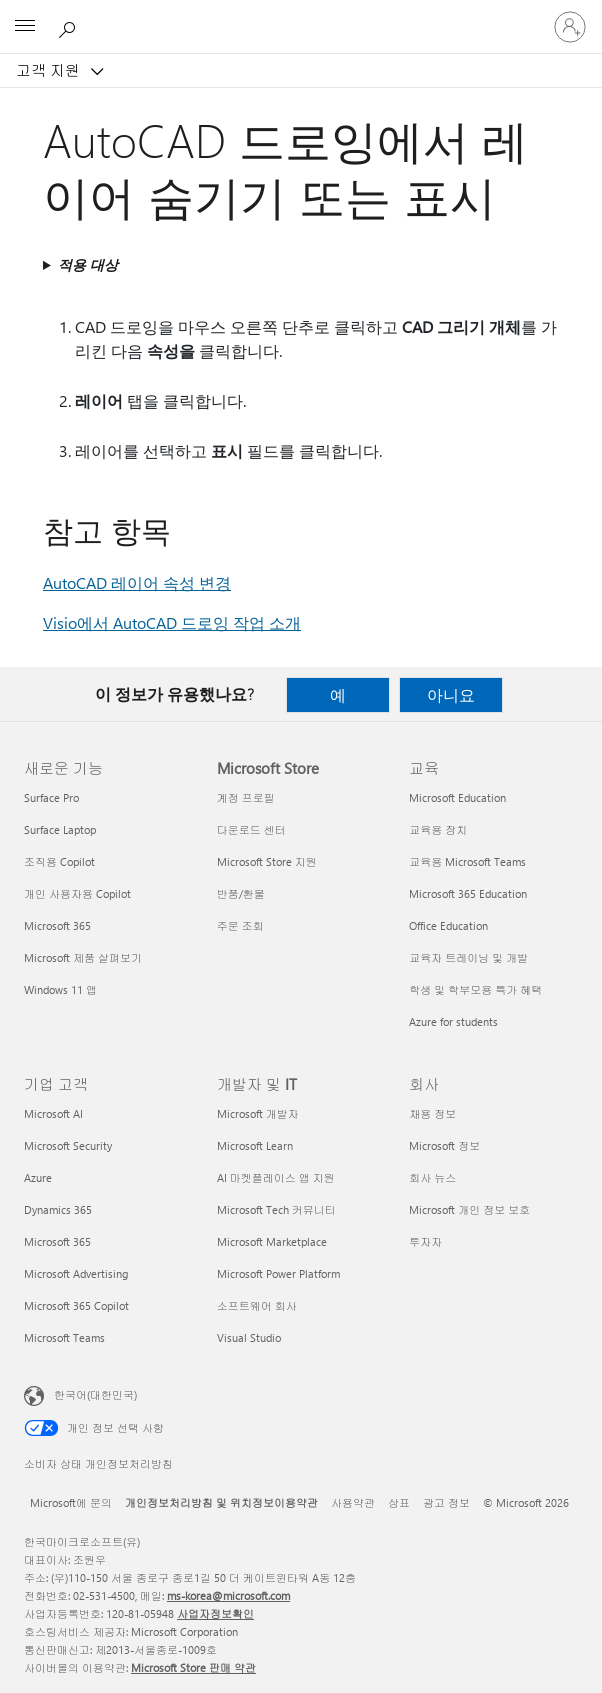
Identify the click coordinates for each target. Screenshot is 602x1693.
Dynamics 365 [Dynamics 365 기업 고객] (58, 1209)
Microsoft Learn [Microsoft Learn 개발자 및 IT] (255, 1145)
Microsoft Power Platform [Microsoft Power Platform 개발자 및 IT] (278, 1273)
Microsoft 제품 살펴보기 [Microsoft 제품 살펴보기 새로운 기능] (83, 957)
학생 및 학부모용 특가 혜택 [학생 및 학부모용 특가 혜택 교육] (475, 989)
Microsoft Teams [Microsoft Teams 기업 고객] (64, 1337)
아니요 (451, 694)
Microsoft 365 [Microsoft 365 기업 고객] (57, 1241)
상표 (399, 1502)
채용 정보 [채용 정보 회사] (432, 1113)
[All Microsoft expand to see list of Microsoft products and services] (25, 27)
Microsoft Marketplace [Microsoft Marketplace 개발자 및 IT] (272, 1241)
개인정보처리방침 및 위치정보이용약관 (221, 1502)
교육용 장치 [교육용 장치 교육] (438, 829)
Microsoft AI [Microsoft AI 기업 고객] (53, 1113)
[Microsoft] (300, 15)
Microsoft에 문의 (71, 1502)
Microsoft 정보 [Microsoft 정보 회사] (444, 1145)
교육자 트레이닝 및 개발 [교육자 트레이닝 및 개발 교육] (468, 957)
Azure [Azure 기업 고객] (38, 1177)
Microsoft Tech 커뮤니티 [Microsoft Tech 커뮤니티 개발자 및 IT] (276, 1209)
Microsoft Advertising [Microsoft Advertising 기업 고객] (76, 1273)
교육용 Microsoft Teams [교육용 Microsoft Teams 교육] (467, 861)
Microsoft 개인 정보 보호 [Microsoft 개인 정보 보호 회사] (469, 1209)
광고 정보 (446, 1502)
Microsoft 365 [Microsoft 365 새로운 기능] (57, 925)
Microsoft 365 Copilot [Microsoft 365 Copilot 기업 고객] (76, 1305)
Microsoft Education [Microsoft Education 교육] (457, 797)
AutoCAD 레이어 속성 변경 (137, 582)
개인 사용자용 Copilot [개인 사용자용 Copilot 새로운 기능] (77, 893)
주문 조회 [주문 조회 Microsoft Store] (240, 925)
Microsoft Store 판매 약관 (193, 1667)
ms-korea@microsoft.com (228, 1595)
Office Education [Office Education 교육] (448, 925)
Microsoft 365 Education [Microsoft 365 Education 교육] (468, 893)
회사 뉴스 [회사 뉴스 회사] (432, 1177)
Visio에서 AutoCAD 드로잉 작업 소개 (172, 622)
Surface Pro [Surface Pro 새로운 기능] (51, 797)
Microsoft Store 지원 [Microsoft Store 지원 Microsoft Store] (267, 861)
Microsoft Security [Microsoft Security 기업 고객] (68, 1145)
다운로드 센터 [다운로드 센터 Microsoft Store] (251, 829)
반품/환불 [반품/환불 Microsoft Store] (241, 893)
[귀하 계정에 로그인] (570, 27)
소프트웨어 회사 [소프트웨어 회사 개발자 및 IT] (257, 1305)
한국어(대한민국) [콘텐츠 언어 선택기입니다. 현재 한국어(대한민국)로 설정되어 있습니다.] (95, 1394)
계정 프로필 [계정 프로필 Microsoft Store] (246, 797)
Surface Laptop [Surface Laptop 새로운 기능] (60, 829)
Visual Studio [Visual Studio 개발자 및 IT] (249, 1337)
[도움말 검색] (70, 26)
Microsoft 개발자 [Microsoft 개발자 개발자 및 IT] (258, 1113)
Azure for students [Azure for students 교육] (453, 1021)
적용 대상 (88, 264)
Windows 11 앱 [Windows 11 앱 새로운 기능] (60, 989)
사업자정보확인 (215, 1613)
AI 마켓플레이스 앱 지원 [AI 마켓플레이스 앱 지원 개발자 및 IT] (276, 1177)
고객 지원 (50, 70)
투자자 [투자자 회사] (425, 1241)
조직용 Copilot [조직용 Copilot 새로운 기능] (59, 861)
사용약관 (353, 1502)
